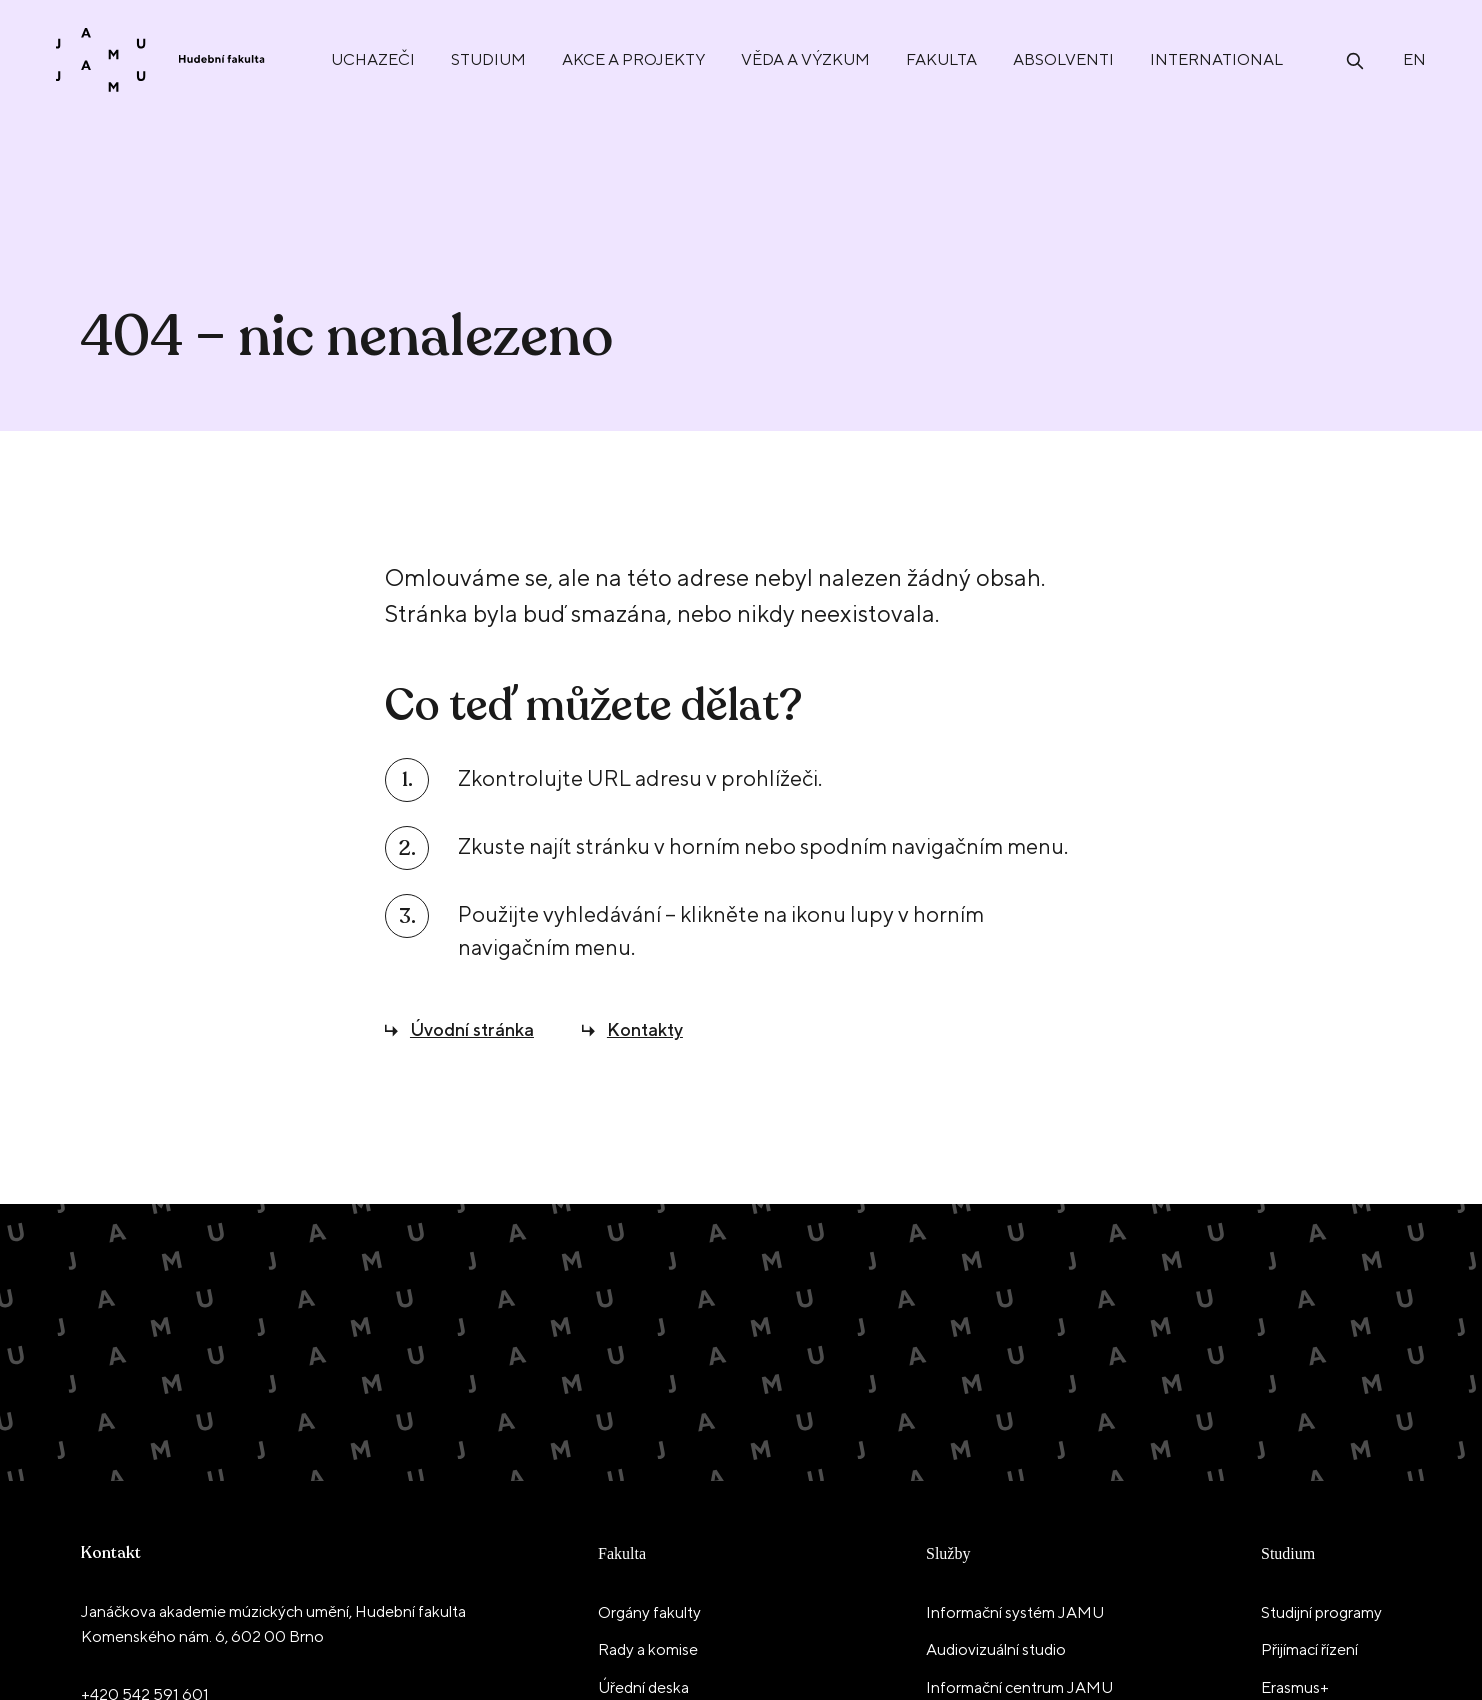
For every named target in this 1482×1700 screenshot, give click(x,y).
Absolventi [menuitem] (1063, 59)
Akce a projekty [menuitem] (633, 59)
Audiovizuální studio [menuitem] (996, 1649)
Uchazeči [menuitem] (373, 59)
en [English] (1414, 59)
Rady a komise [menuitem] (648, 1649)
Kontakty (645, 1029)
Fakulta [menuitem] (941, 59)
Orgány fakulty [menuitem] (649, 1612)
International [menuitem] (1216, 59)
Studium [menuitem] (488, 59)
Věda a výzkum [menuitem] (805, 59)
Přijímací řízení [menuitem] (1309, 1649)
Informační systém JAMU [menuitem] (1015, 1612)
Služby (948, 1553)
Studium (1288, 1553)
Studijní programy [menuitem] (1321, 1612)
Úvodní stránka (472, 1029)
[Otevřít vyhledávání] (1355, 59)
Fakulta (622, 1553)
